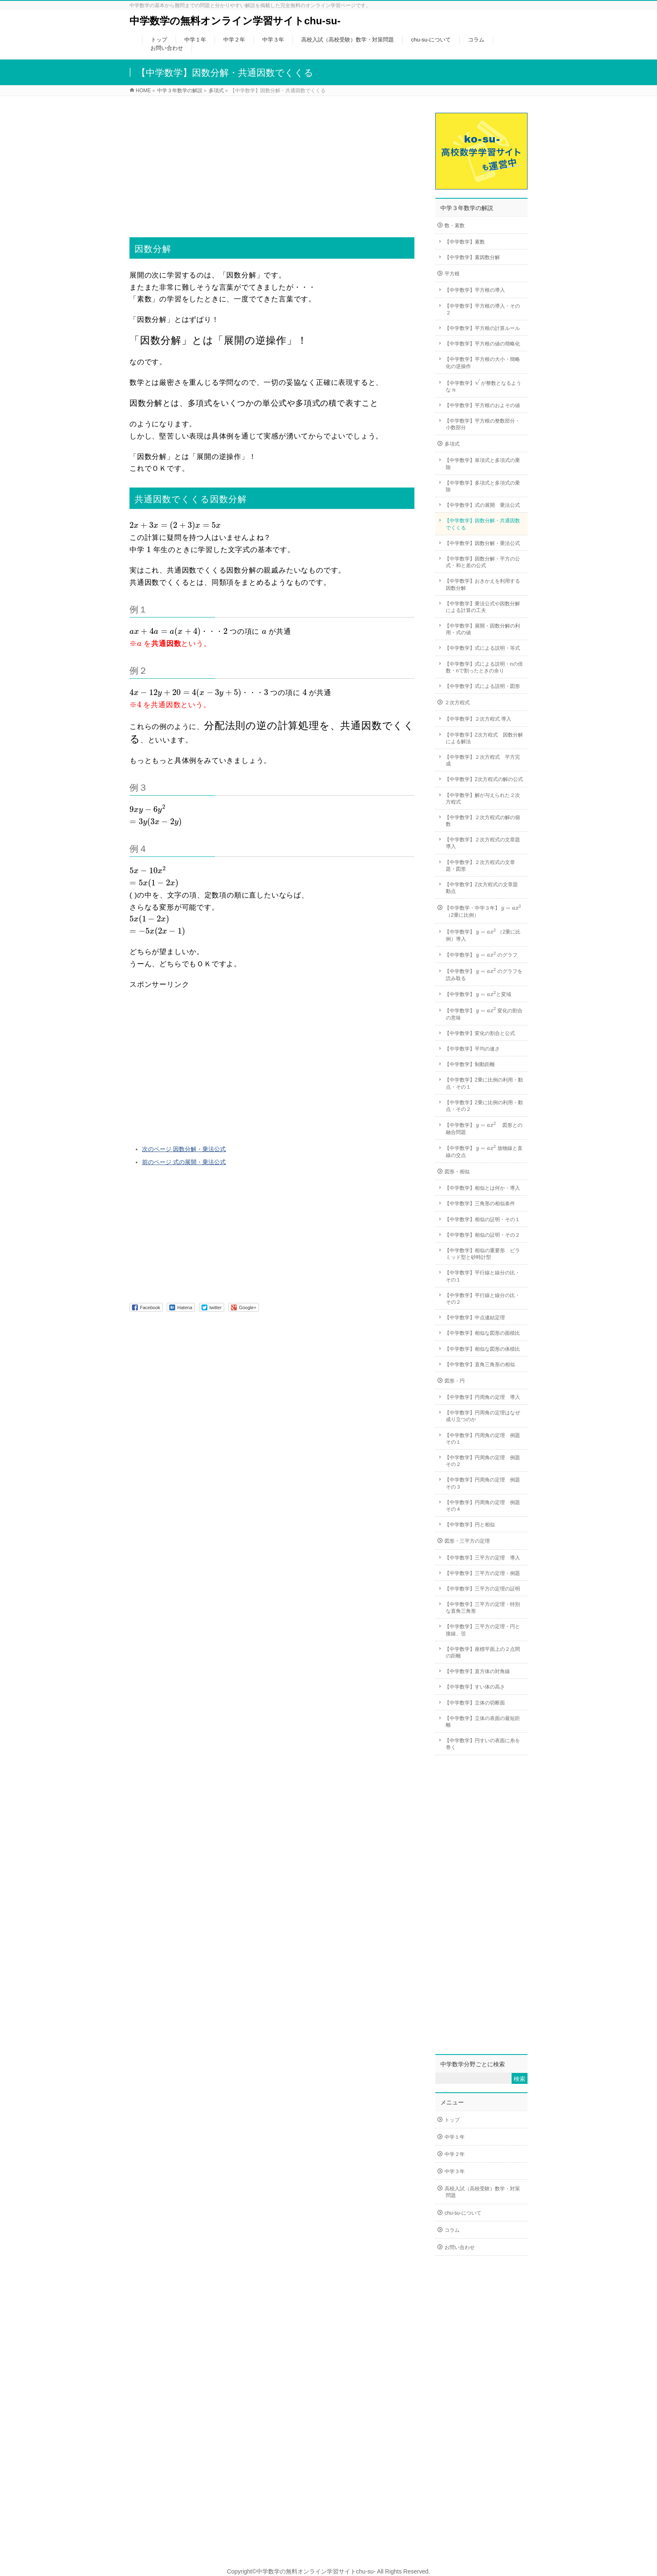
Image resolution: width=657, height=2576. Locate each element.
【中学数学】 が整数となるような (483, 385)
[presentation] (175, 526)
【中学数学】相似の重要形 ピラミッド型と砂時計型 (482, 1254)
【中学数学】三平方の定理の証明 (482, 1589)
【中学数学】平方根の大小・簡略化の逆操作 (482, 362)
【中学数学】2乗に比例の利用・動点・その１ (484, 1083)
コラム (452, 2230)
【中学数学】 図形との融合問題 (483, 1128)
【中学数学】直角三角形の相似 (480, 1364)
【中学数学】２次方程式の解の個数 (482, 821)
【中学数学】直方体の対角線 (477, 1671)
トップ (452, 2120)
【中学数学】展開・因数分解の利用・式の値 (482, 629)
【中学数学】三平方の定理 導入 (482, 1558)
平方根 (452, 274)
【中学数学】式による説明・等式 (482, 648)
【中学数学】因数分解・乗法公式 (482, 543)
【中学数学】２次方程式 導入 (478, 719)
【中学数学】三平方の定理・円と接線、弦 (482, 1630)
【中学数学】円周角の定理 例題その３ (482, 1483)
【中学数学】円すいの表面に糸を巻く (482, 1744)
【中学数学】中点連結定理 (475, 1317)
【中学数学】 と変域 (478, 994)
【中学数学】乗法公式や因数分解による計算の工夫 (482, 607)
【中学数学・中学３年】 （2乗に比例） (483, 910)
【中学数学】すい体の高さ (475, 1687)
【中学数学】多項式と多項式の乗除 (482, 486)
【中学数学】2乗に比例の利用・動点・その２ (484, 1106)
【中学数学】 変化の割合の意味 (483, 1013)
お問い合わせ (460, 2247)
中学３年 (455, 2171)
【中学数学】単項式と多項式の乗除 (482, 463)
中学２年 (455, 2154)
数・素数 (455, 225)
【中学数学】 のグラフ (481, 955)
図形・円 (455, 1381)
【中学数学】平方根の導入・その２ (482, 309)
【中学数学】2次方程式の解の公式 (484, 779)
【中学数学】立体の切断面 (475, 1703)
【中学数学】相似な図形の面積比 (482, 1333)
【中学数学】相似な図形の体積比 (482, 1349)
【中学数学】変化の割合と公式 (480, 1033)
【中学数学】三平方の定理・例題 (482, 1573)
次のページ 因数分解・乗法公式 (184, 1149)
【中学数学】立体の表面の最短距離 (482, 1721)
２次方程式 (457, 703)
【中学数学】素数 (465, 242)
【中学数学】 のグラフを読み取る (483, 974)
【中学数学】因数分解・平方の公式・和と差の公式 (482, 562)
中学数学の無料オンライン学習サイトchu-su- (235, 20)
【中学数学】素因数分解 (472, 257)
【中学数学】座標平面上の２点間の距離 (482, 1652)
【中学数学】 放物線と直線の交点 (483, 1151)
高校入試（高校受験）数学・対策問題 (482, 2192)
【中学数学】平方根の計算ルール (482, 328)
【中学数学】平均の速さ (472, 1049)
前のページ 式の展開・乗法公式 (184, 1162)
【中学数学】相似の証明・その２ (482, 1235)
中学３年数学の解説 (466, 208)
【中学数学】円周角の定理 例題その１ (482, 1438)
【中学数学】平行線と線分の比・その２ (482, 1298)
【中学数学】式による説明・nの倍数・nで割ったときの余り (484, 667)
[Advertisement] (272, 161)
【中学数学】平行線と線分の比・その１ (482, 1276)
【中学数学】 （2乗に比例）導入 (482, 934)
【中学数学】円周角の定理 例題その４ (482, 1505)
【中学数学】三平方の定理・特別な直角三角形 (482, 1607)
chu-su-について (463, 2213)
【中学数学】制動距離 (470, 1064)
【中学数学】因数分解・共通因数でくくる (482, 524)
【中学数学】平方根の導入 (475, 290)
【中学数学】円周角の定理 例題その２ (482, 1461)
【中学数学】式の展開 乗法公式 (482, 505)
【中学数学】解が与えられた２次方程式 (482, 798)
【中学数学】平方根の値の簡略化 (482, 344)
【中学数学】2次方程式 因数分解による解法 (484, 738)
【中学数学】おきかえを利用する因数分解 (482, 584)
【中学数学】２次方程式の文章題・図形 (480, 865)
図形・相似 (457, 1172)
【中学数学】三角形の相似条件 (480, 1203)
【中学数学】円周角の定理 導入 (482, 1397)
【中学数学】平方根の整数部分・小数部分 (482, 424)
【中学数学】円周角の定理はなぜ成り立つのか (482, 1416)
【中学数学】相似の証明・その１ (482, 1219)
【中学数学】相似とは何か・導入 (482, 1188)
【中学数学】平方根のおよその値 (482, 405)
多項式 (452, 444)
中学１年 (455, 2137)
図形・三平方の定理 (467, 1541)
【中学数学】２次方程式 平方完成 (482, 760)
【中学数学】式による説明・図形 (482, 686)
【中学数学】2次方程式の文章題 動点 (484, 888)
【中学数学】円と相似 (470, 1525)
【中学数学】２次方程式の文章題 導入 (485, 843)
